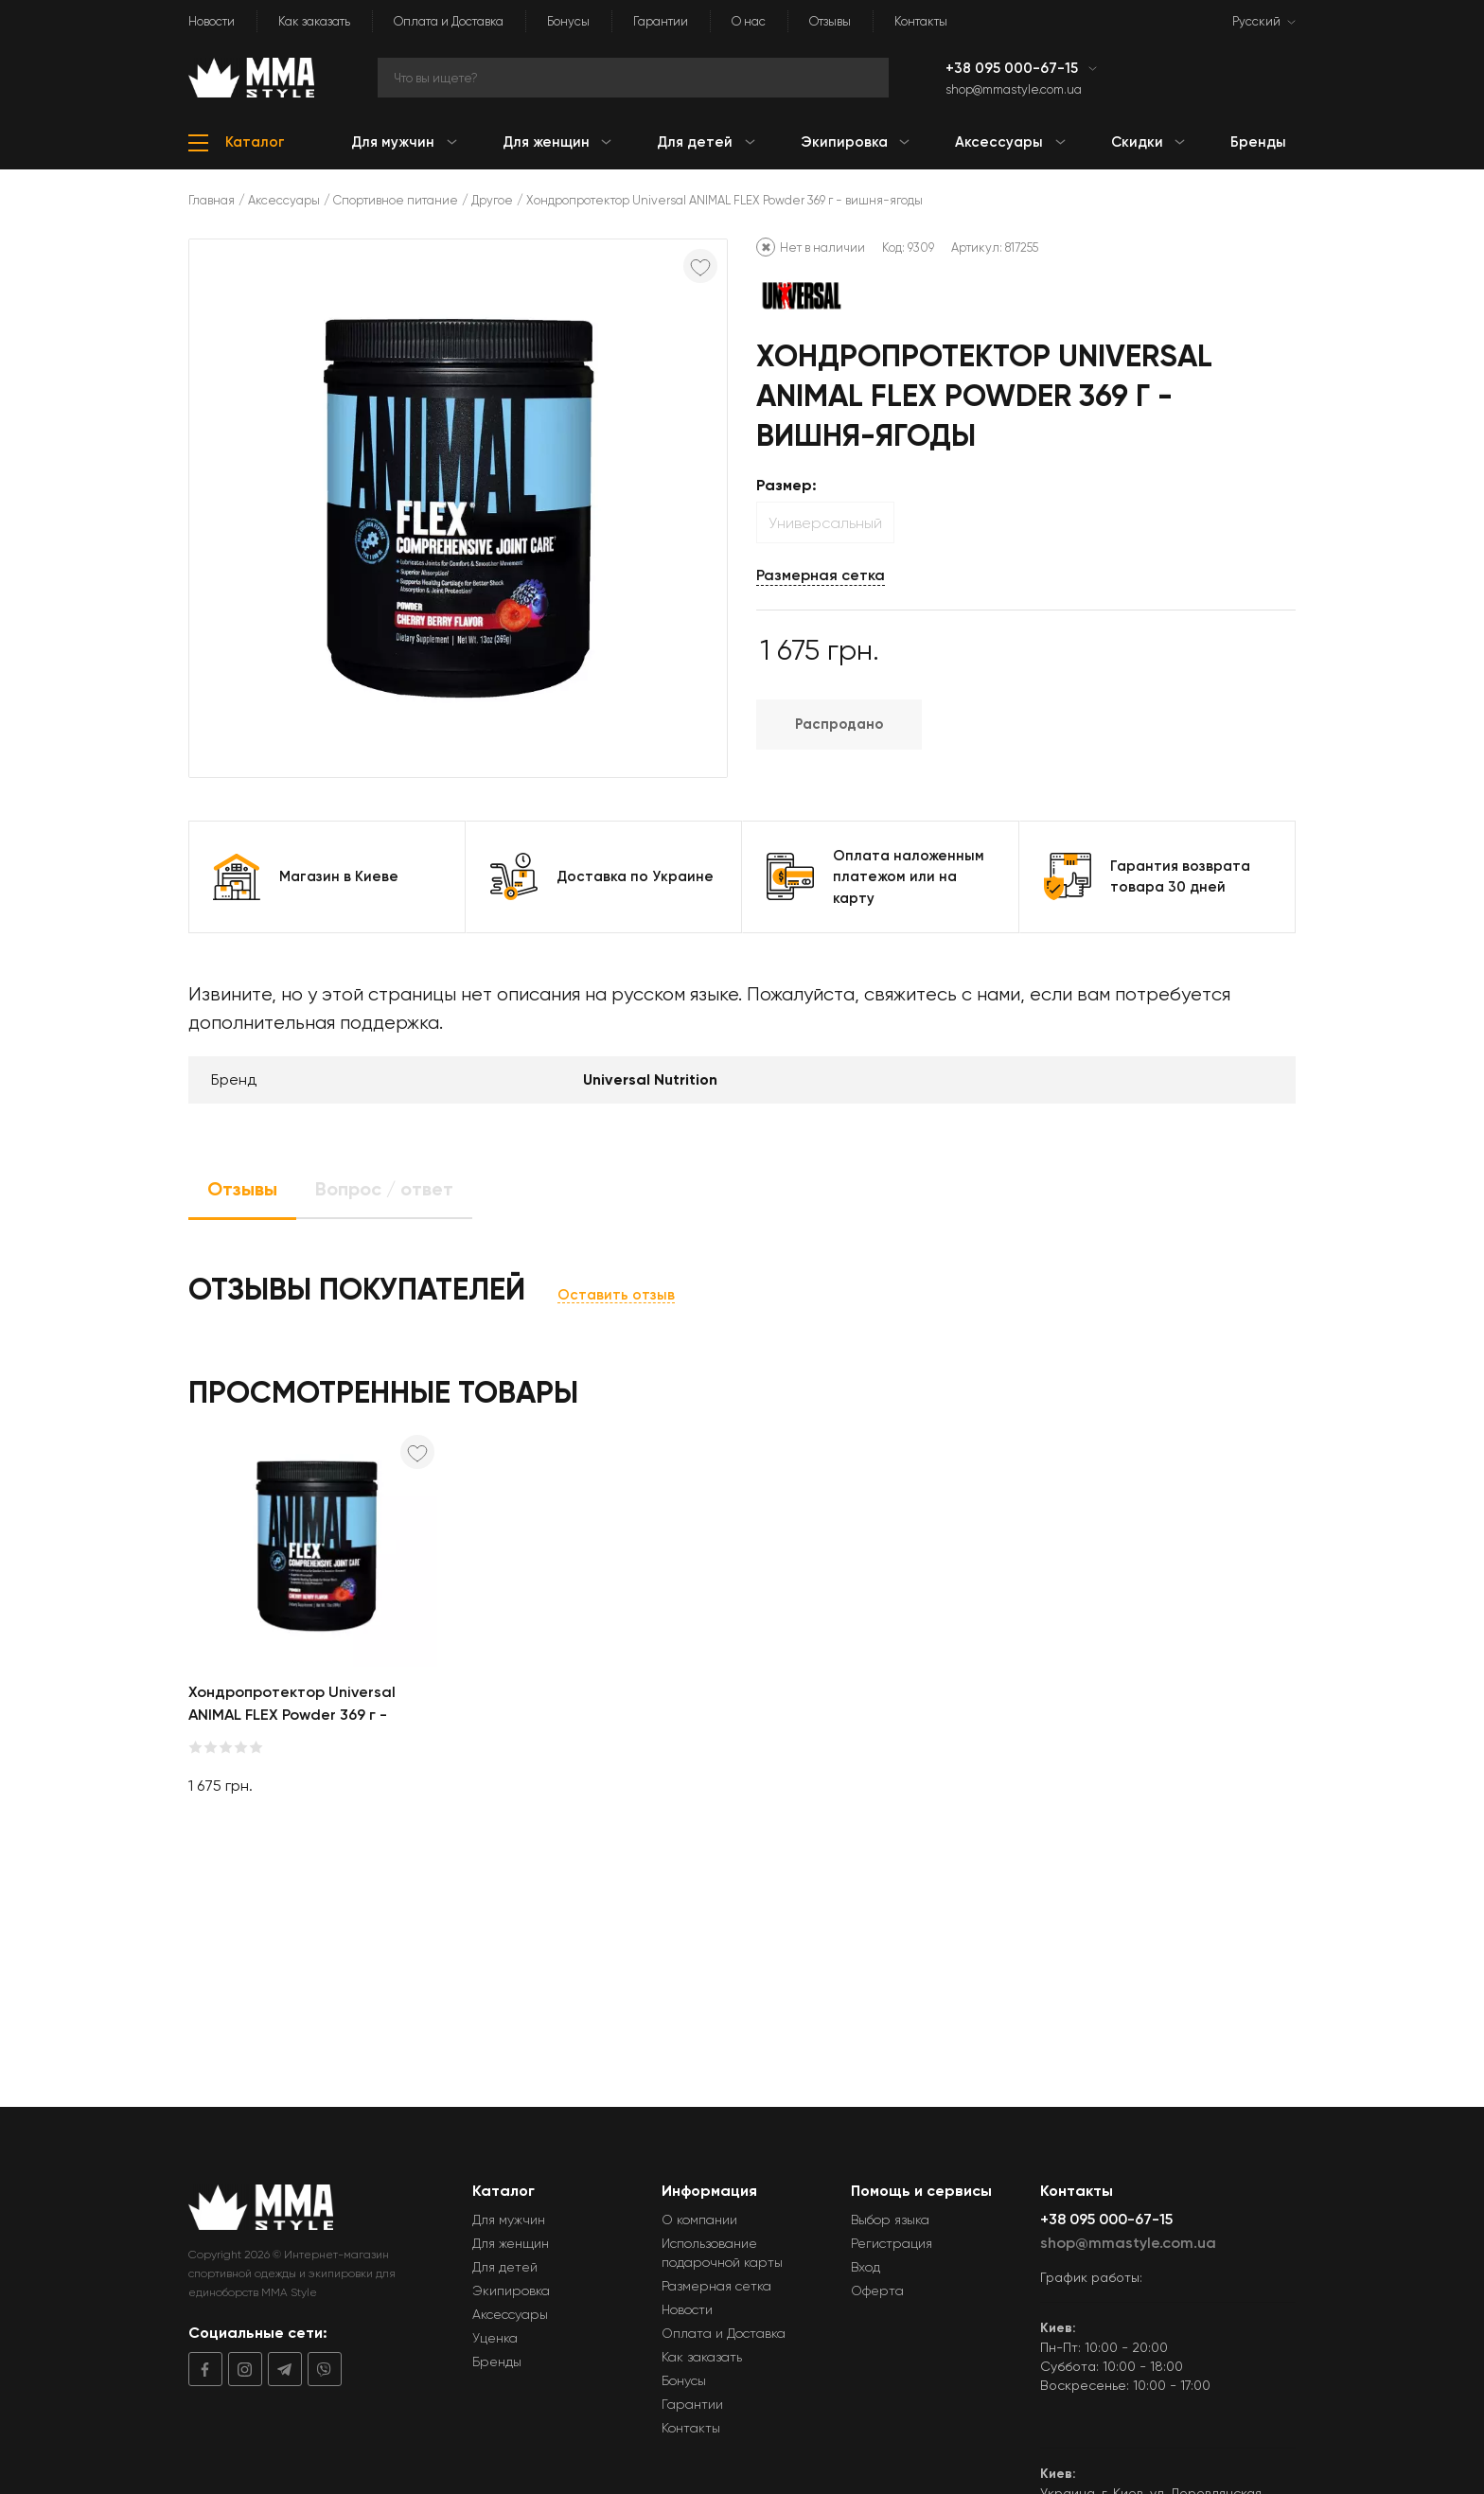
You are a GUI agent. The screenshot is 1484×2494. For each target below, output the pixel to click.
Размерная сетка (820, 575)
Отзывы (830, 21)
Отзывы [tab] (242, 1188)
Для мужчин (508, 2219)
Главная (211, 200)
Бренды (496, 2361)
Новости (211, 21)
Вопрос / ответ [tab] (384, 1188)
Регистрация (891, 2243)
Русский (1256, 21)
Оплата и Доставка (449, 21)
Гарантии (660, 21)
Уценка (495, 2337)
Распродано (839, 724)
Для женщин (510, 2243)
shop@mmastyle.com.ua (1013, 89)
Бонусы (568, 21)
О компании (699, 2219)
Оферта (877, 2290)
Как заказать (314, 21)
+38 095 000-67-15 (1013, 68)
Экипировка (511, 2290)
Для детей (505, 2266)
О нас (749, 21)
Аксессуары (284, 200)
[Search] (633, 77)
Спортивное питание (395, 200)
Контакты (920, 21)
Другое (492, 200)
